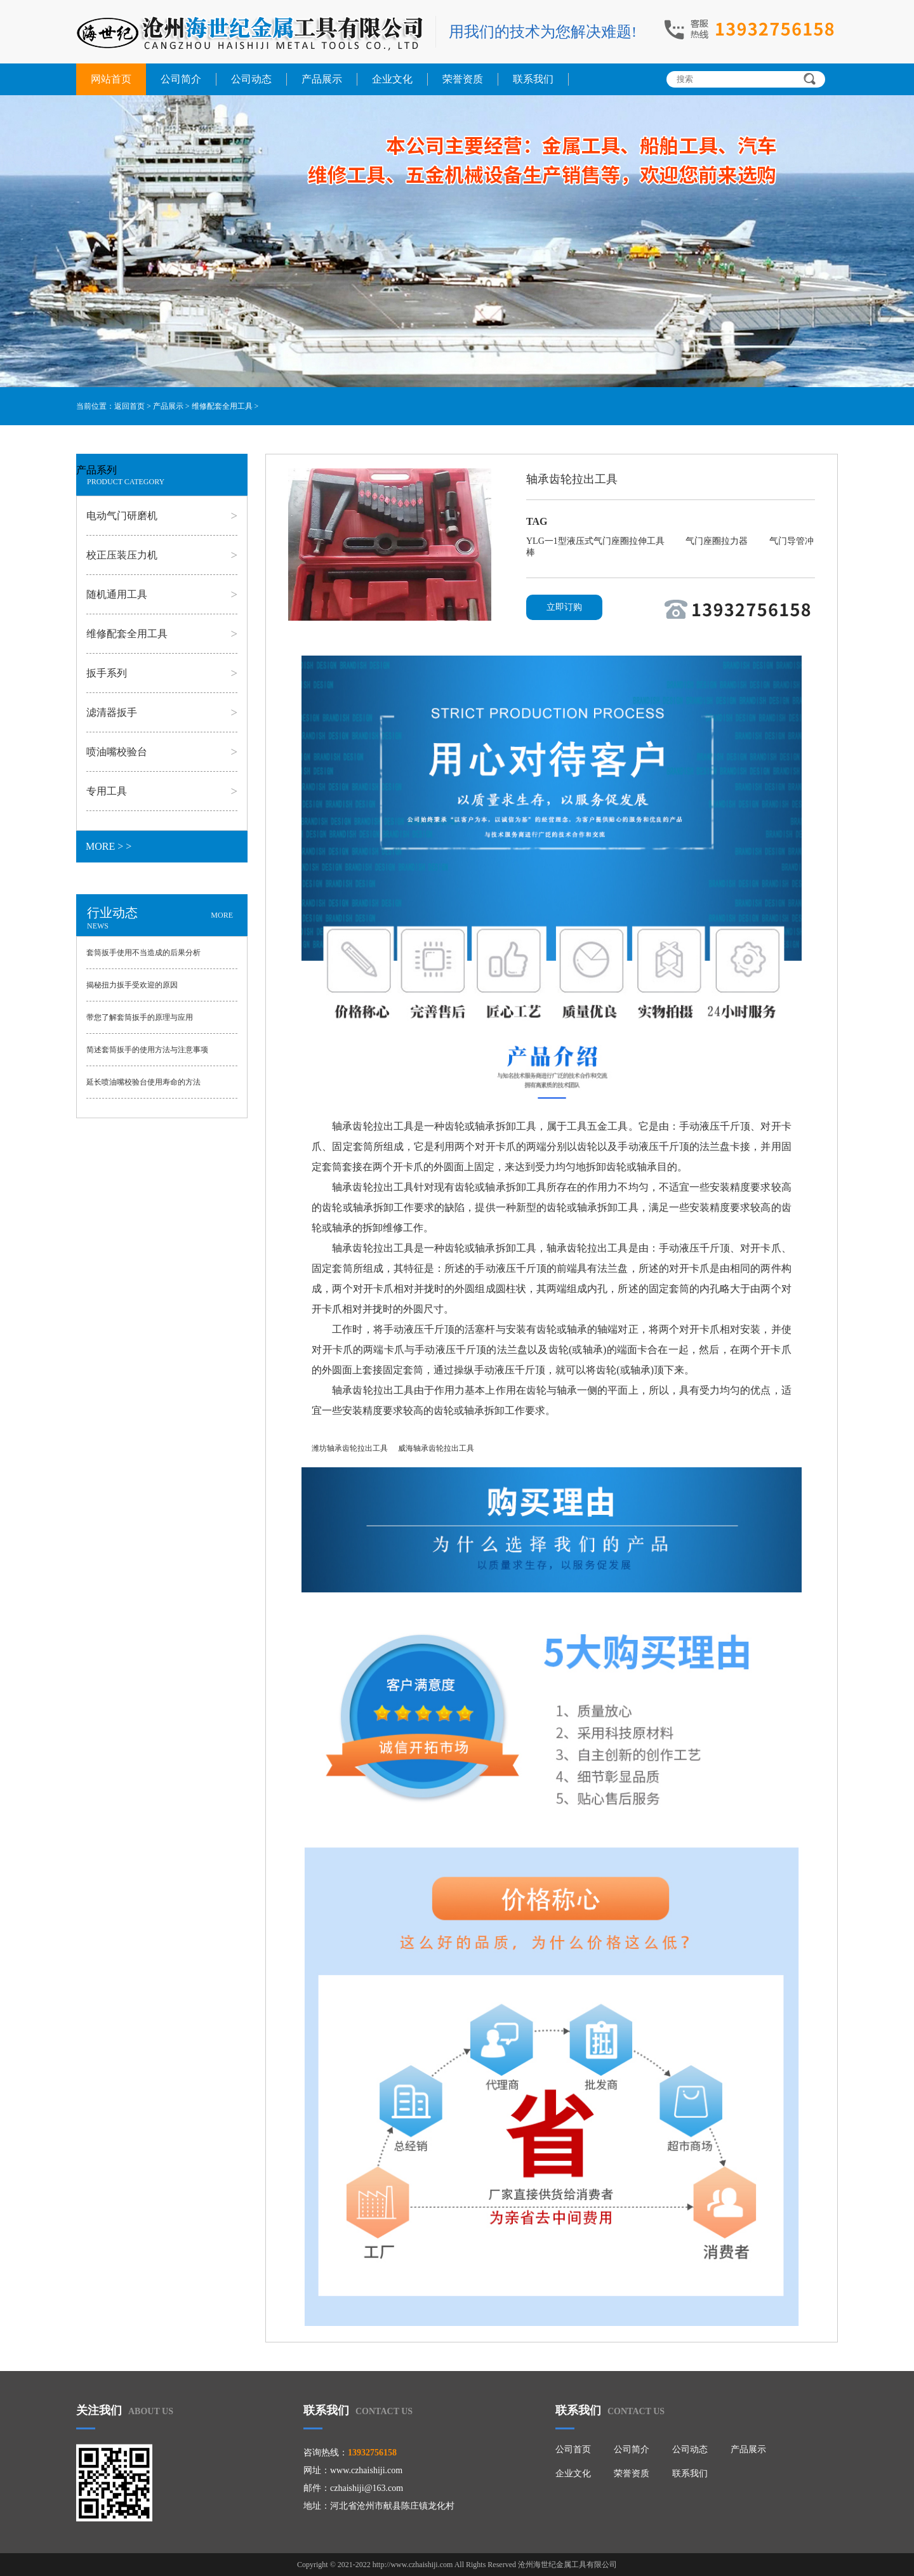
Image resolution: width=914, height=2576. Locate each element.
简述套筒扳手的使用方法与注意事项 (147, 1049)
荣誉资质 (462, 79)
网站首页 (111, 79)
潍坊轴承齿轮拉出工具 (350, 1448)
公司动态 (251, 79)
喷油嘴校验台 (116, 751)
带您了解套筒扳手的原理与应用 (139, 1017)
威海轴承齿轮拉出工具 (436, 1448)
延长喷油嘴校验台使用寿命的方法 (143, 1082)
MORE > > (108, 846)
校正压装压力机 (121, 555)
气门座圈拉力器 (718, 541)
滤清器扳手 (111, 712)
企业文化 (392, 79)
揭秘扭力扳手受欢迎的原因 (132, 985)
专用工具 (106, 791)
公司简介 (181, 79)
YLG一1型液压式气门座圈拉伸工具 (596, 541)
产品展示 (321, 79)
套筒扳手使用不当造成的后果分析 (143, 952)
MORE (222, 915)
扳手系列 (106, 673)
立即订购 (564, 607)
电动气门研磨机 (121, 515)
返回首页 (129, 406)
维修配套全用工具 (222, 406)
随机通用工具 (116, 594)
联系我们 (533, 79)
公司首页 (573, 2449)
